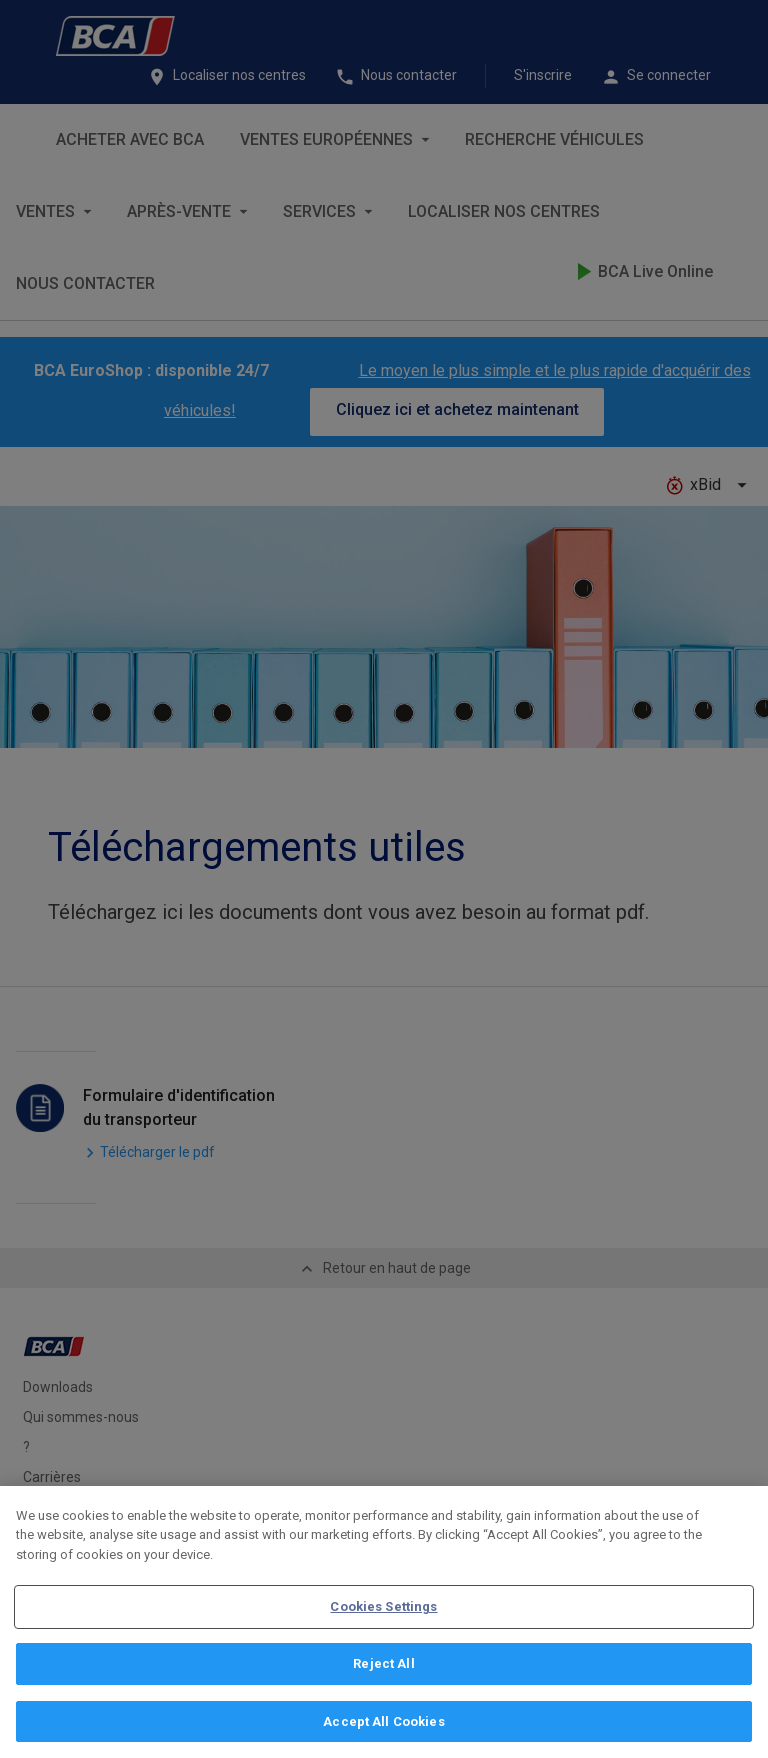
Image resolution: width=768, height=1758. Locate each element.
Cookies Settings (383, 1619)
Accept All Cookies (383, 1733)
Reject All (383, 1676)
